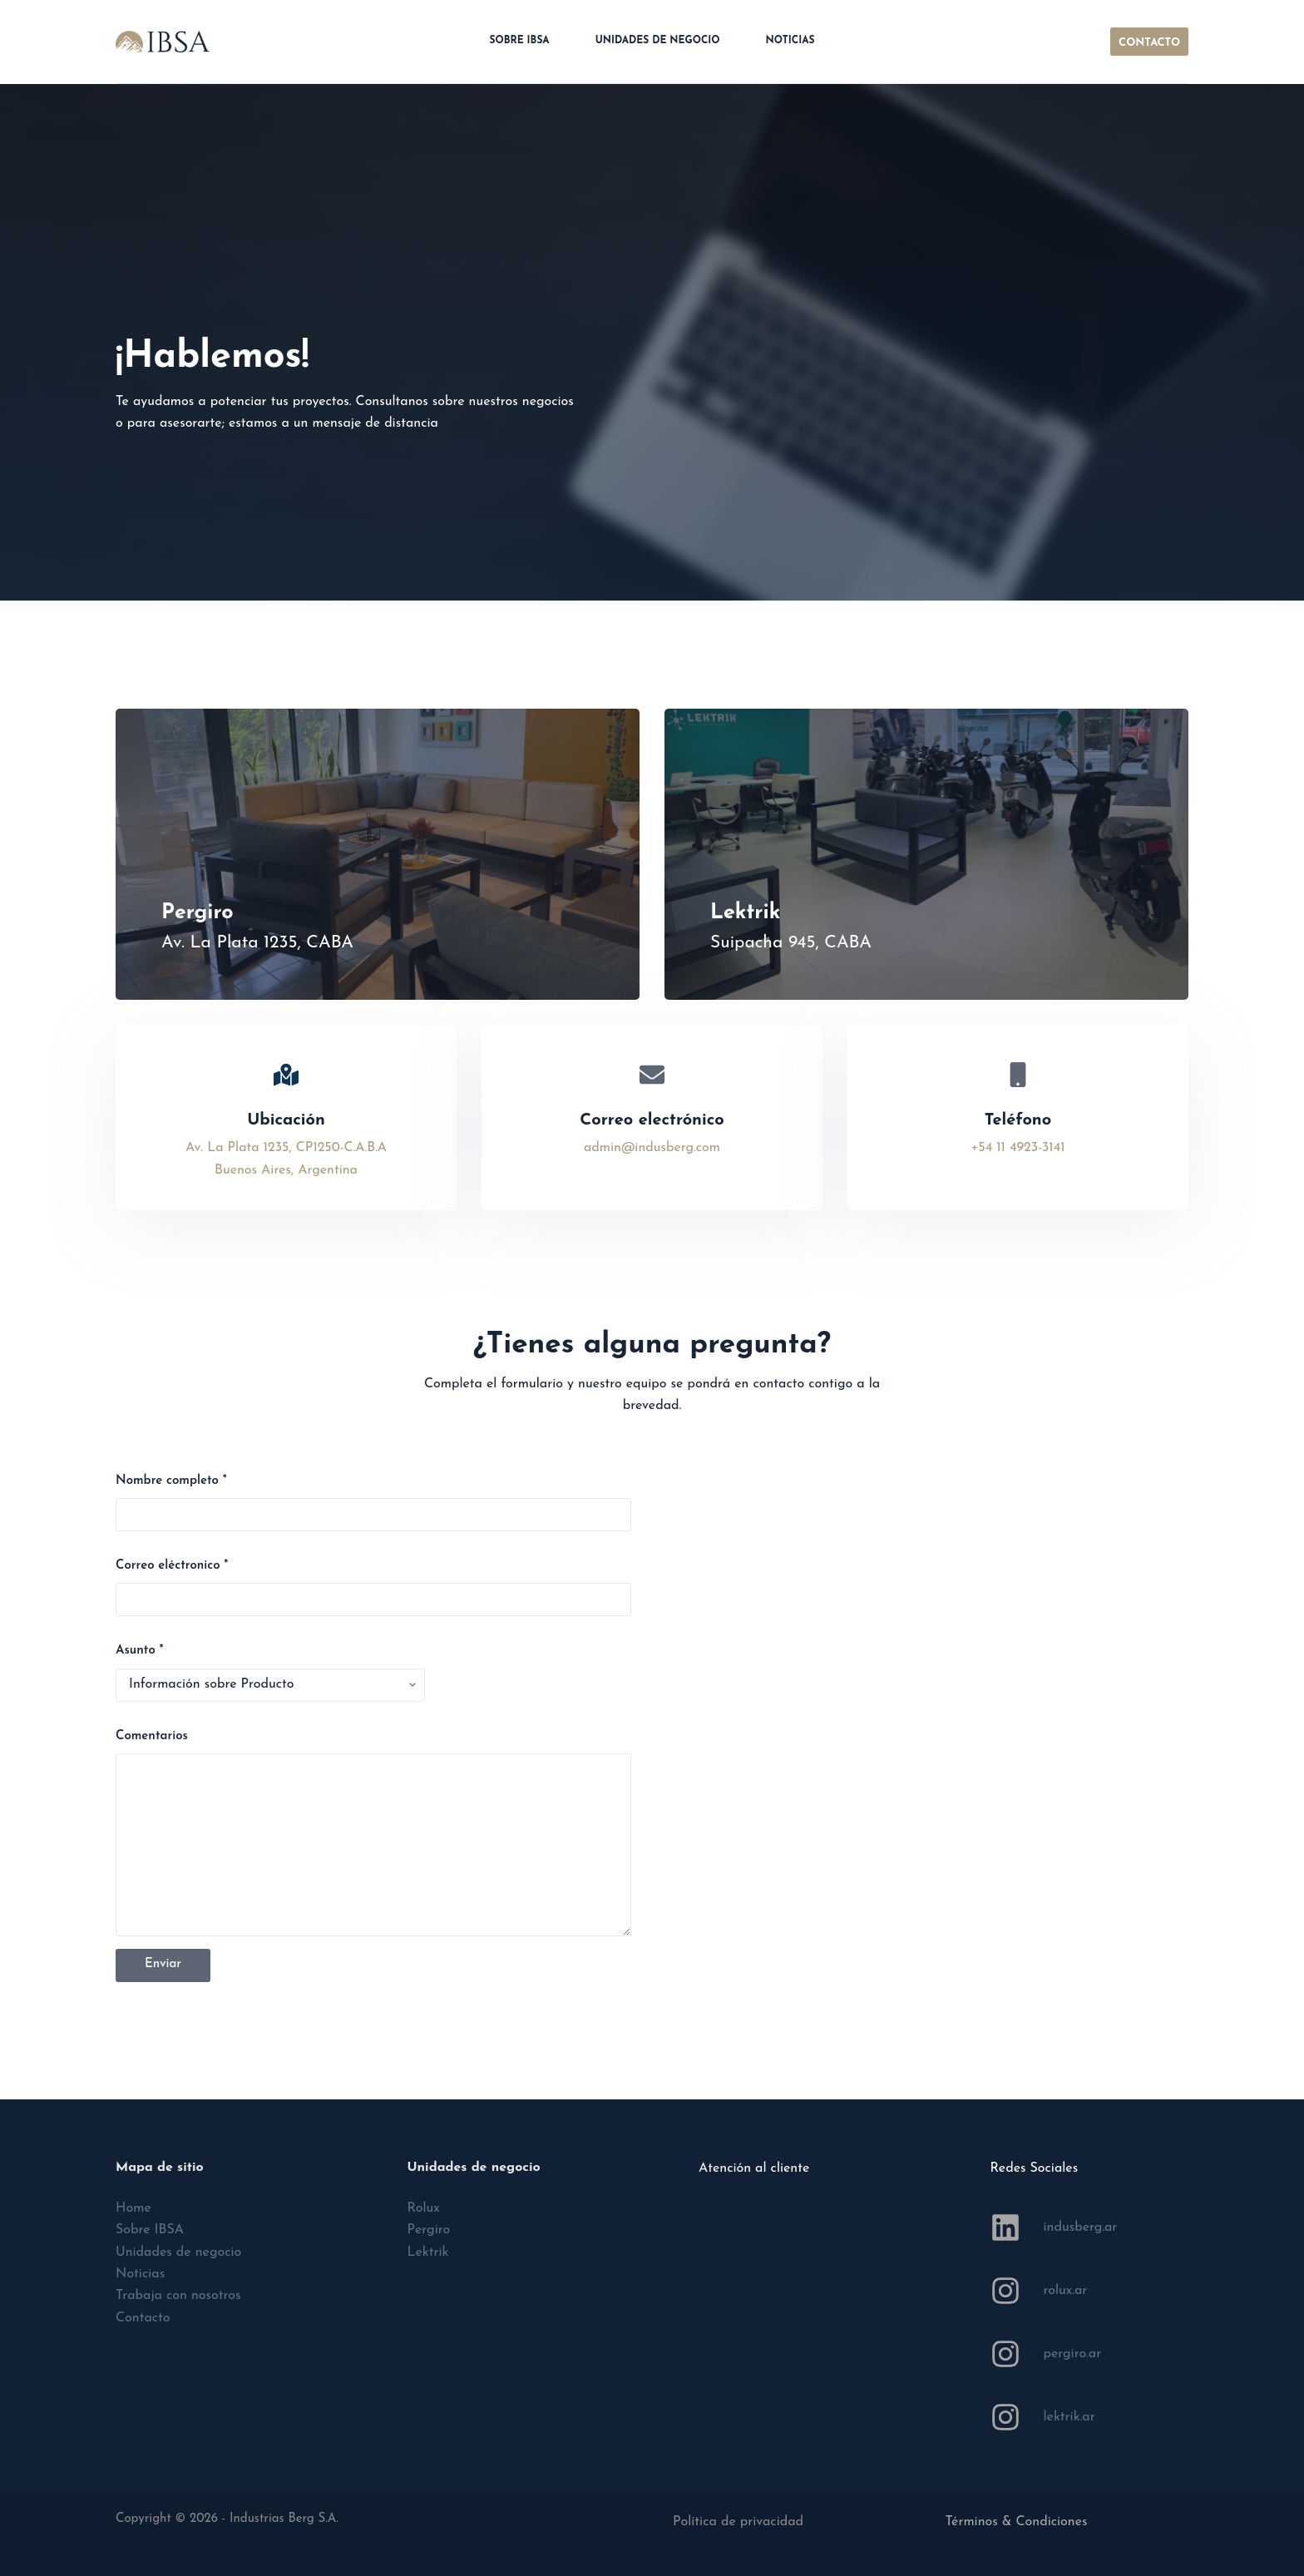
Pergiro (429, 2230)
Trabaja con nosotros (178, 2295)
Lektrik (428, 2252)
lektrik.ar (1069, 2417)
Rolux (424, 2208)
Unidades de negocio (657, 41)
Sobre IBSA (519, 41)
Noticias (790, 41)
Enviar (163, 1964)
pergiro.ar (1073, 2354)
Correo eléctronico (172, 1566)
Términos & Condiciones (1017, 2522)
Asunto (140, 1650)
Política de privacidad (738, 2522)
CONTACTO (1149, 42)
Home (133, 2208)
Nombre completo (171, 1481)
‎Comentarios (152, 1736)
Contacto (143, 2318)
